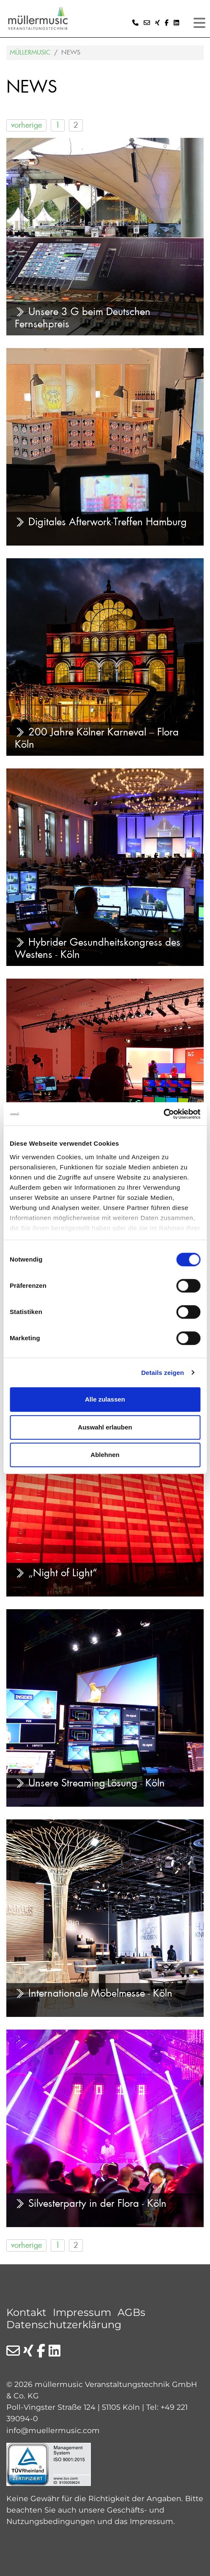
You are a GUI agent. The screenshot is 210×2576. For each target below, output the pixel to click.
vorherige (26, 125)
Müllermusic (30, 52)
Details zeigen (162, 1372)
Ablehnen (104, 1454)
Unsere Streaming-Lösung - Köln (90, 1783)
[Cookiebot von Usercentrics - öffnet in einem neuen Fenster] (163, 1113)
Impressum (82, 2312)
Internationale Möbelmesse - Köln (93, 1993)
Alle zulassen (105, 1399)
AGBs (131, 2312)
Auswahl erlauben (105, 1427)
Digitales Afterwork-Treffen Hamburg (101, 521)
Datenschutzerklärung (63, 2324)
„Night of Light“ (56, 1572)
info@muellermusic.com (53, 2430)
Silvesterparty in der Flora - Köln (90, 2203)
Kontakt (26, 2312)
